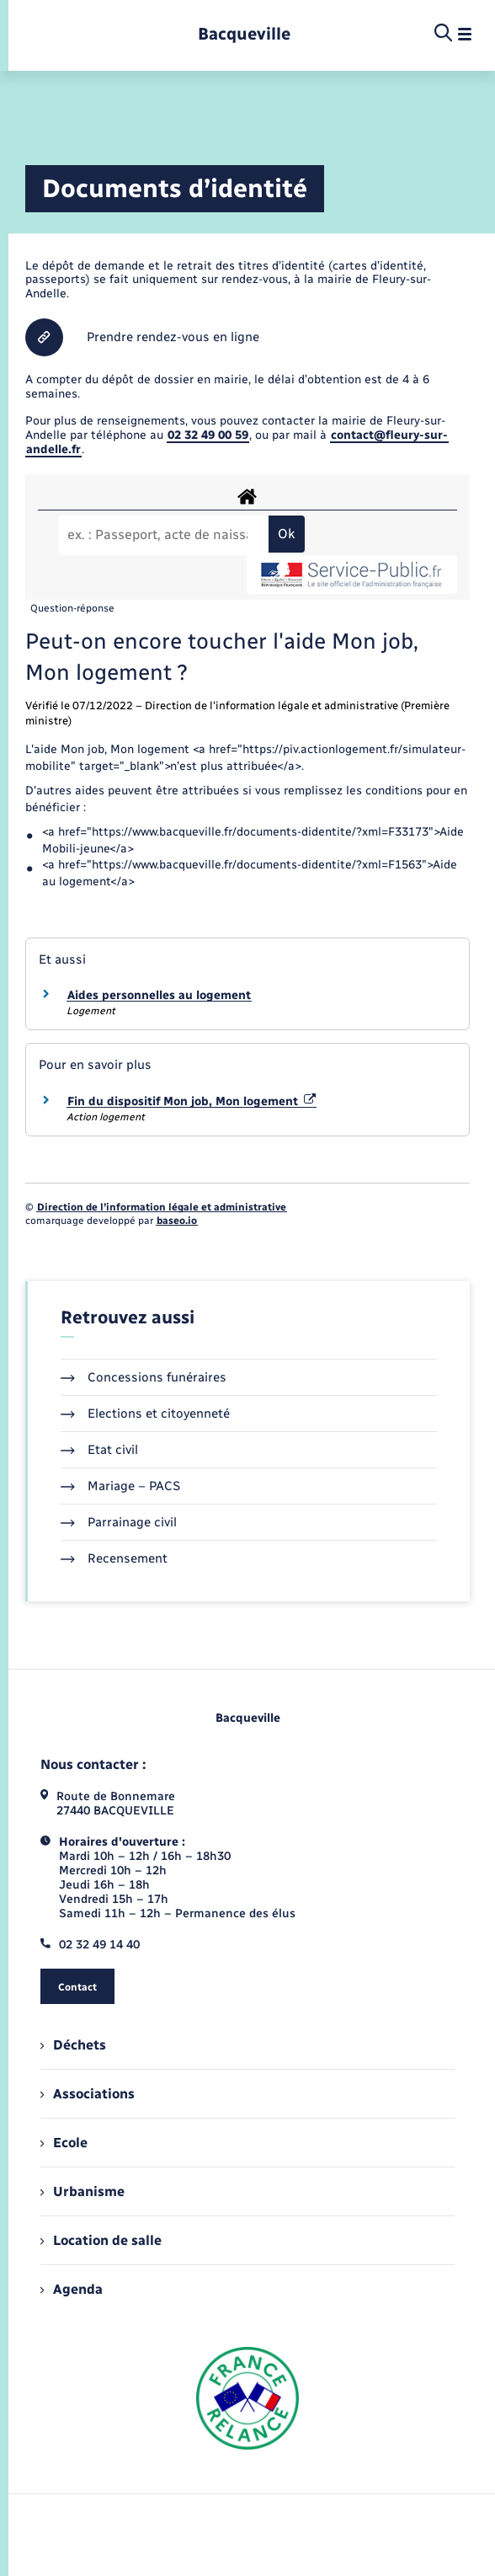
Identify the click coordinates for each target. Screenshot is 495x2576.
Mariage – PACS (120, 1486)
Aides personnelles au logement (159, 995)
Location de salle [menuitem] (101, 2240)
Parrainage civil (119, 1522)
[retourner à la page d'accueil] (244, 34)
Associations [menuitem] (87, 2094)
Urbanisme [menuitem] (82, 2191)
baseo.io (177, 1221)
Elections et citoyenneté (145, 1413)
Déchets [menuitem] (73, 2045)
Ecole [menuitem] (64, 2143)
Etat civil (99, 1449)
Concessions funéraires (143, 1377)
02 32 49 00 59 (208, 435)
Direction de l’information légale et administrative (161, 1207)
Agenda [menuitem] (71, 2289)
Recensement (114, 1558)
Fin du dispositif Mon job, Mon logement (191, 1101)
